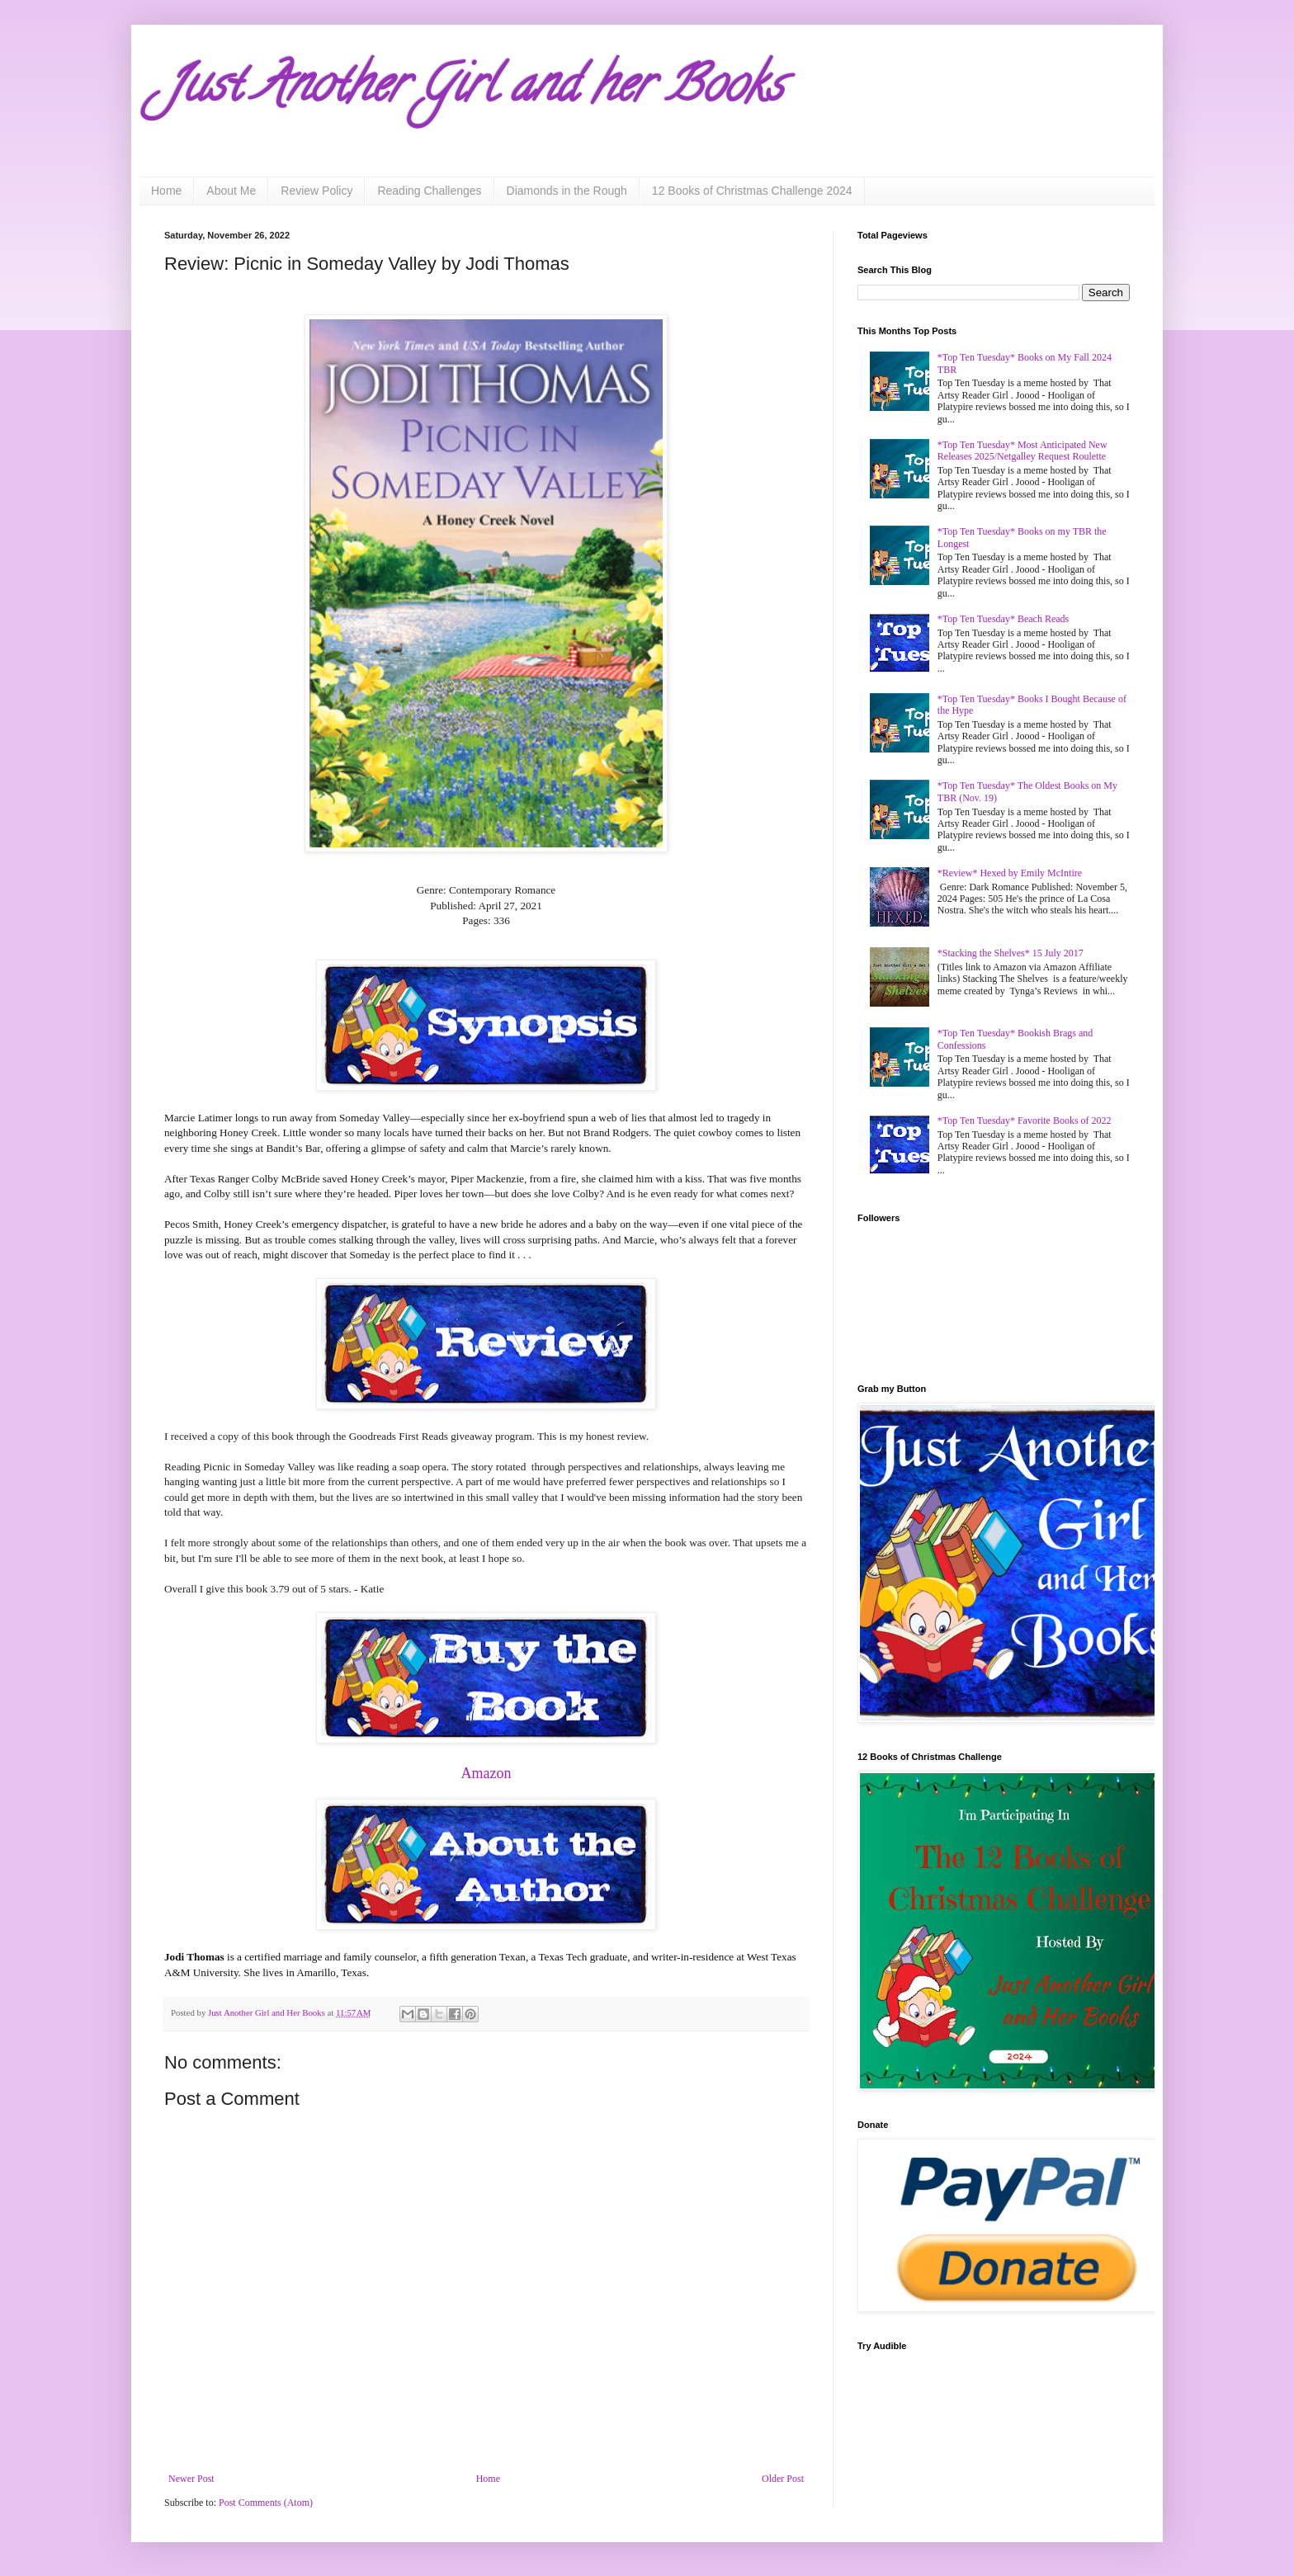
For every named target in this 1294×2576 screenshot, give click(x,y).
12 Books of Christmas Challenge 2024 (752, 190)
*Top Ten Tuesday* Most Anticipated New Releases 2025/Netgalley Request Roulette (1022, 450)
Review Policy (316, 190)
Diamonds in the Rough (567, 190)
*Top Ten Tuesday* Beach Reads (1003, 619)
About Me (231, 190)
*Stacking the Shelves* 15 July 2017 (1010, 953)
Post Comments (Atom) (266, 2502)
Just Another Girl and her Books (473, 90)
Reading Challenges (429, 190)
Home (166, 190)
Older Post (783, 2478)
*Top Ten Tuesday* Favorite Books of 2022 (1024, 1120)
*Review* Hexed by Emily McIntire (1009, 873)
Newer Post (191, 2478)
